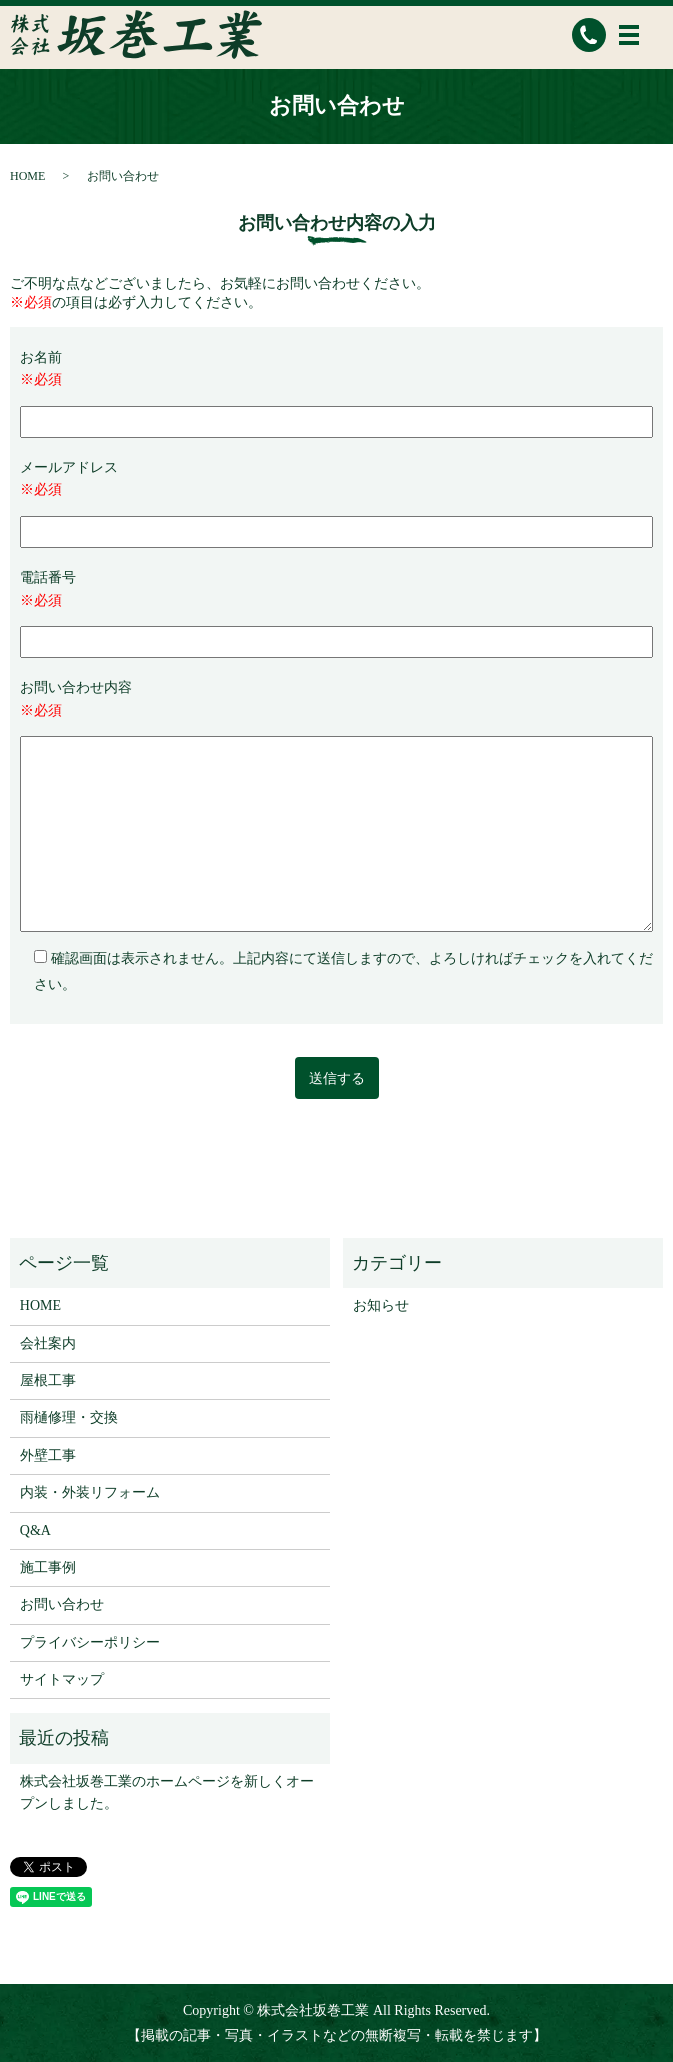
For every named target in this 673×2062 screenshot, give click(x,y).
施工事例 (48, 1567)
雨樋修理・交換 (69, 1417)
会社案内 (48, 1343)
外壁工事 (48, 1455)
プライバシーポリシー (90, 1642)
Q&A (35, 1530)
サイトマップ (62, 1679)
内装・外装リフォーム (90, 1492)
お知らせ (381, 1305)
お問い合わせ (62, 1604)
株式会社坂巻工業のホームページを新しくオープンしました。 (167, 1792)
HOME (27, 176)
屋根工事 (48, 1380)
